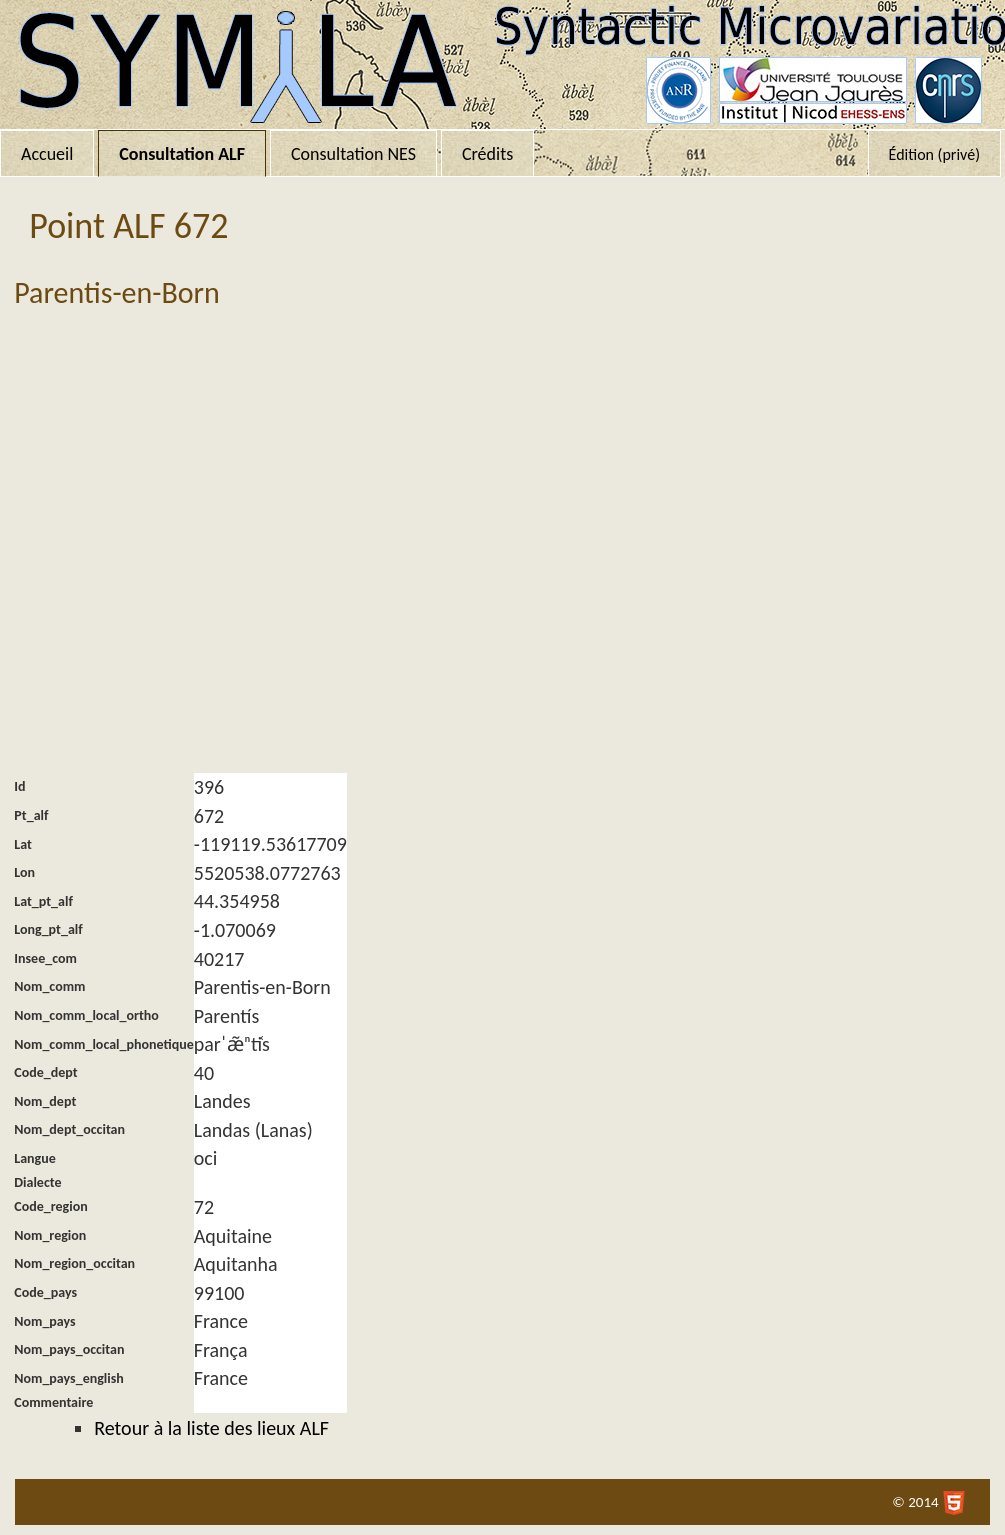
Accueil (47, 154)
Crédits (487, 154)
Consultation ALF (182, 154)
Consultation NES (353, 154)
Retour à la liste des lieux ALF (211, 1428)
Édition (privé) (934, 154)
